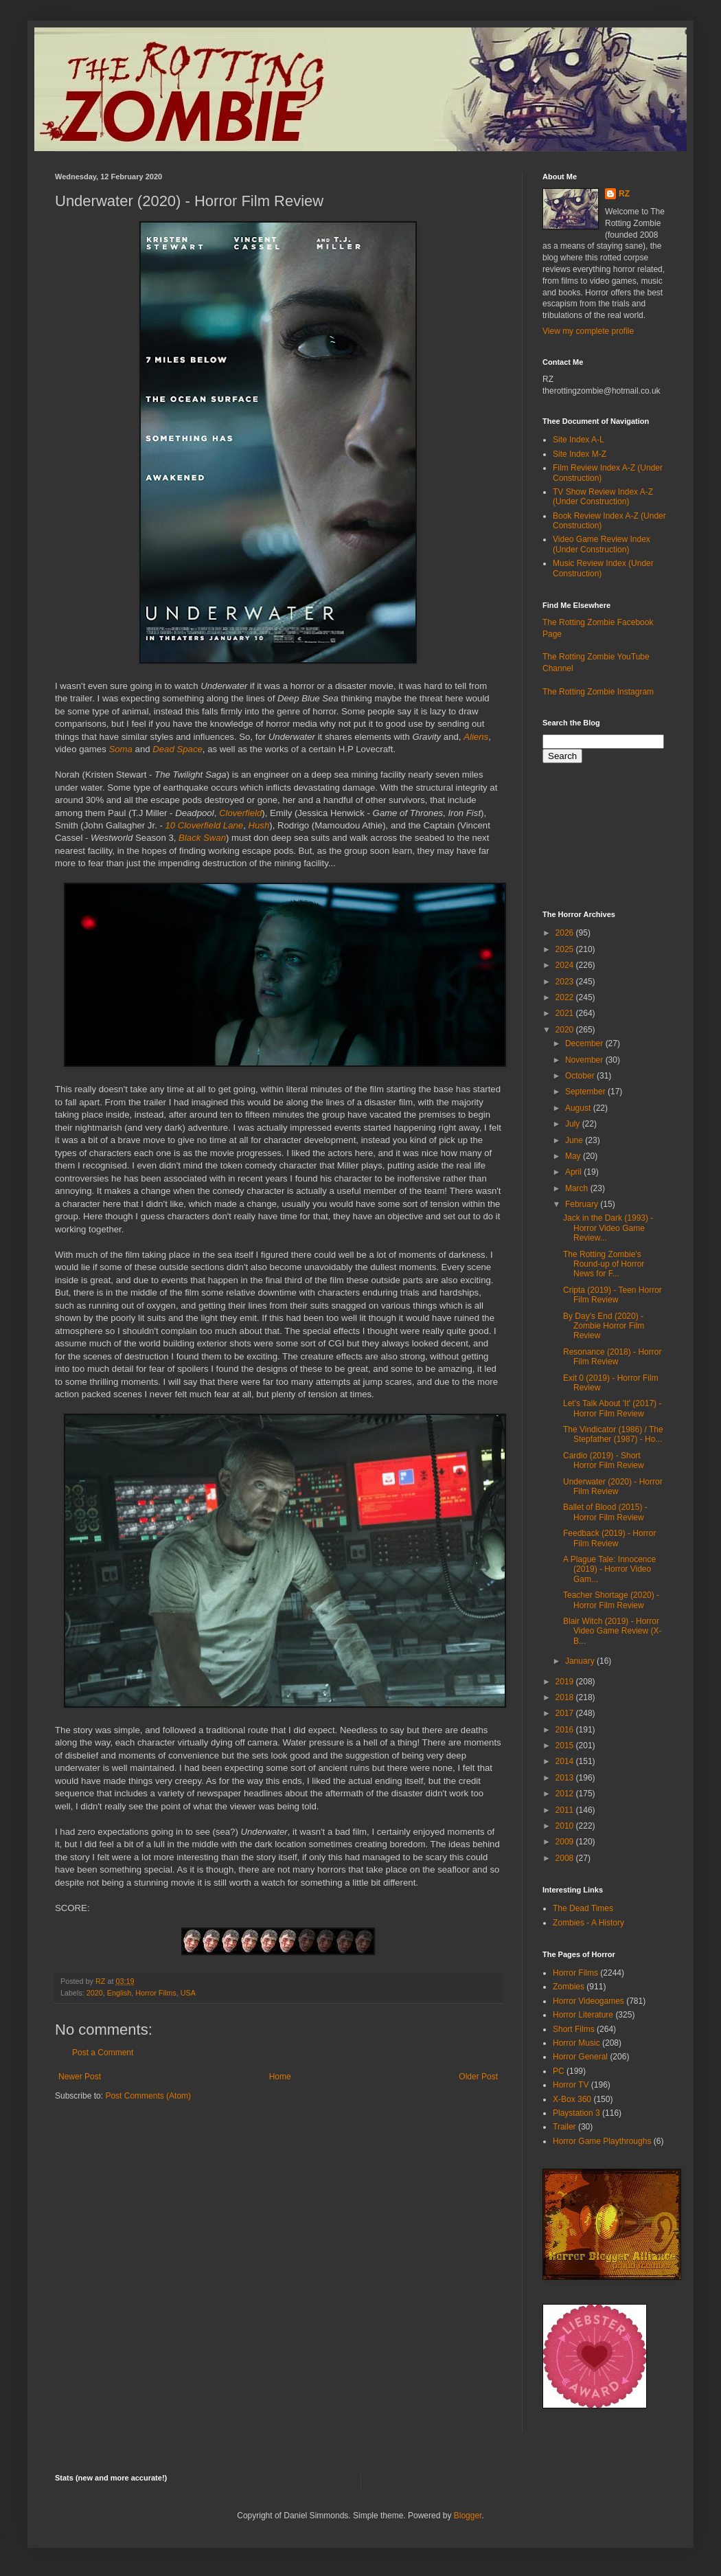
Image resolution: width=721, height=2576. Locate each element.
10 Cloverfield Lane (204, 825)
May (574, 1156)
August (579, 1108)
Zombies (568, 1986)
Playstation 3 (576, 2113)
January (581, 1661)
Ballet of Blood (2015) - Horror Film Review (605, 1512)
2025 (566, 949)
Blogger (468, 2515)
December (585, 1043)
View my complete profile (588, 331)
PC (558, 2071)
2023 (566, 981)
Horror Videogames (588, 2001)
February (582, 1204)
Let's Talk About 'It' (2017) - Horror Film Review (612, 1408)
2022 (566, 997)
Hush (258, 825)
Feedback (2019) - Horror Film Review (609, 1538)
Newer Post (79, 2076)
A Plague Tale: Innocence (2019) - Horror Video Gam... (609, 1569)
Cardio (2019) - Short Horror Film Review (603, 1460)
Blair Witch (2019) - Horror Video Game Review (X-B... (612, 1631)
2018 (566, 1697)
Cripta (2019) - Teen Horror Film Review (612, 1294)
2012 (566, 1793)
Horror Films (155, 1993)
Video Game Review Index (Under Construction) (601, 544)
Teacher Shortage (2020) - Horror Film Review (611, 1599)
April (574, 1172)
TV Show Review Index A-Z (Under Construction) (603, 496)
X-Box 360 (572, 2099)
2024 (566, 965)
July (573, 1124)
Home (280, 2076)
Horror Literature (583, 2015)
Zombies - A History (588, 1923)
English (119, 1993)
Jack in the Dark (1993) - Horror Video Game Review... (608, 1228)
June (575, 1140)
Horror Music (576, 2043)
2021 (566, 1013)
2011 (566, 1810)
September (586, 1091)
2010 (566, 1826)
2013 (566, 1778)
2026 (566, 933)
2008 (566, 1858)
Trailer (564, 2127)
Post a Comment (102, 2052)
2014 (566, 1761)
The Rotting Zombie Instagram (598, 692)
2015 (566, 1745)
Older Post (478, 2076)
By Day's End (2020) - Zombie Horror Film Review (603, 1326)
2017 (566, 1713)
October (581, 1076)
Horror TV (570, 2085)
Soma (120, 749)
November (585, 1060)
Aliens (476, 737)
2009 (566, 1841)
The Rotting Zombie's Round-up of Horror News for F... (603, 1264)
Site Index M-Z (579, 454)
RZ (624, 194)
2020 (95, 1993)
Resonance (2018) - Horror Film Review (612, 1356)
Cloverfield (240, 813)
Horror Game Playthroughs (602, 2141)
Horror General (580, 2056)
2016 (566, 1730)
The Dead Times (583, 1908)
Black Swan (202, 838)
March (578, 1188)
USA (188, 1993)
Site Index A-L (578, 439)
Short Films (574, 2029)
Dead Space (177, 749)
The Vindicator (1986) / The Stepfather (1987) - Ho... (613, 1434)
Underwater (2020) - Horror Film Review (613, 1486)
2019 (566, 1681)
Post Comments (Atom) (148, 2096)
